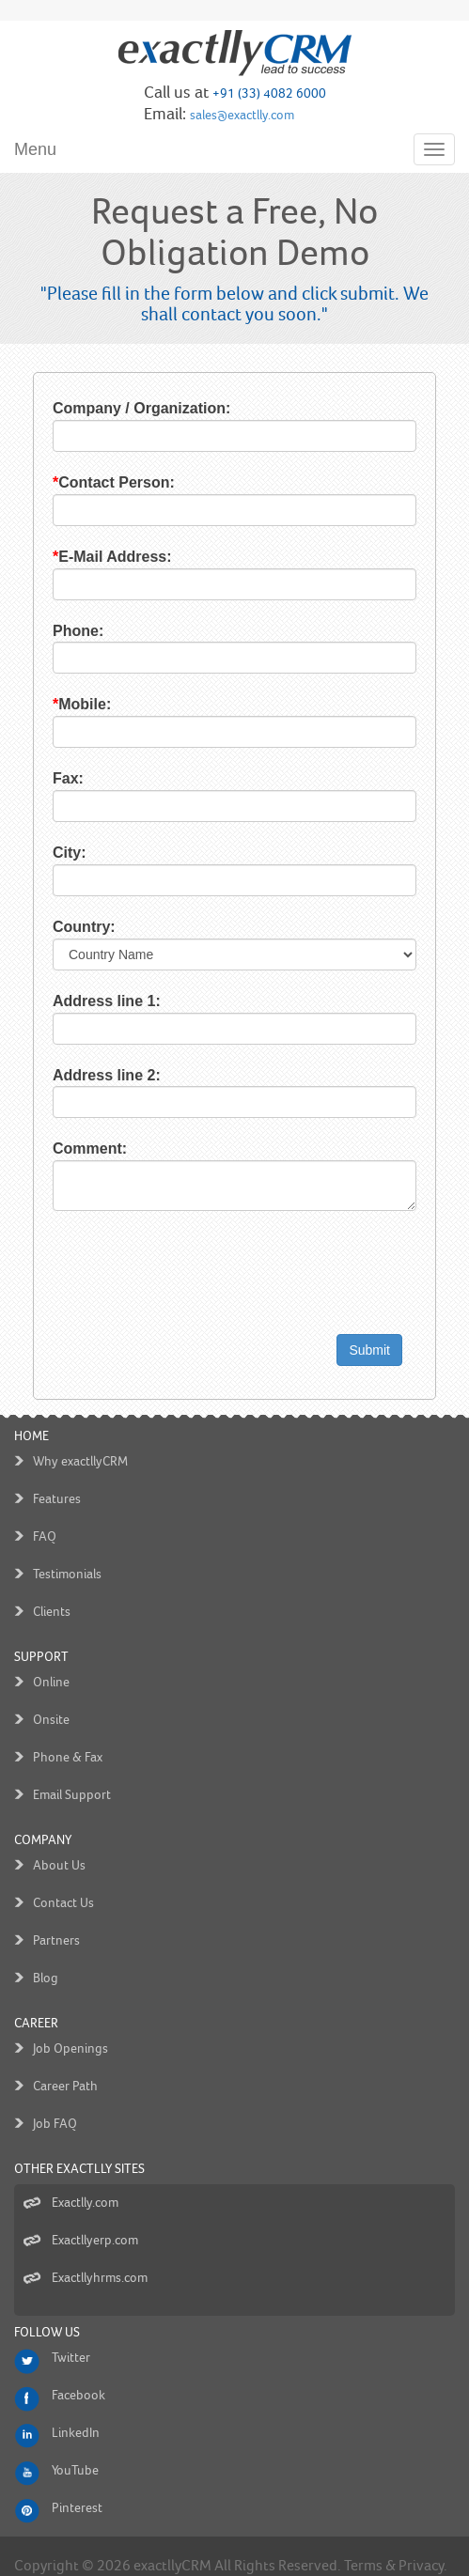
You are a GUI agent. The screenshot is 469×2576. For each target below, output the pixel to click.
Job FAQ (55, 2105)
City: (51, 853)
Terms (363, 2546)
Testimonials (67, 1555)
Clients (51, 1593)
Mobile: (63, 704)
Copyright (46, 2546)
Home (31, 1417)
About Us (59, 1846)
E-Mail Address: (93, 557)
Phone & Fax (67, 1738)
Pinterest (77, 2489)
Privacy (421, 2546)
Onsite (51, 1701)
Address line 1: (88, 1001)
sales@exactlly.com (242, 115)
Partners (56, 1922)
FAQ (44, 1518)
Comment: (71, 1148)
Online (51, 1663)
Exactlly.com (85, 2184)
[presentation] (177, 1283)
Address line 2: (88, 1075)
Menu (35, 149)
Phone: (59, 631)
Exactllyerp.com (95, 2221)
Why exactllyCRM (80, 1442)
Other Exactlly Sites (79, 2150)
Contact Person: (95, 482)
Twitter (71, 2339)
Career (36, 2004)
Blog (45, 1959)
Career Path (65, 2067)
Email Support (72, 1776)
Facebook (78, 2376)
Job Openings (70, 2030)
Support (41, 1638)
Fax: (49, 778)
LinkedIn (76, 2414)
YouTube (75, 2451)
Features (57, 1480)
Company (42, 1821)
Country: (65, 927)
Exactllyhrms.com (100, 2259)
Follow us (47, 2313)
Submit (388, 1350)
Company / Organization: (122, 408)
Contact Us (63, 1884)
